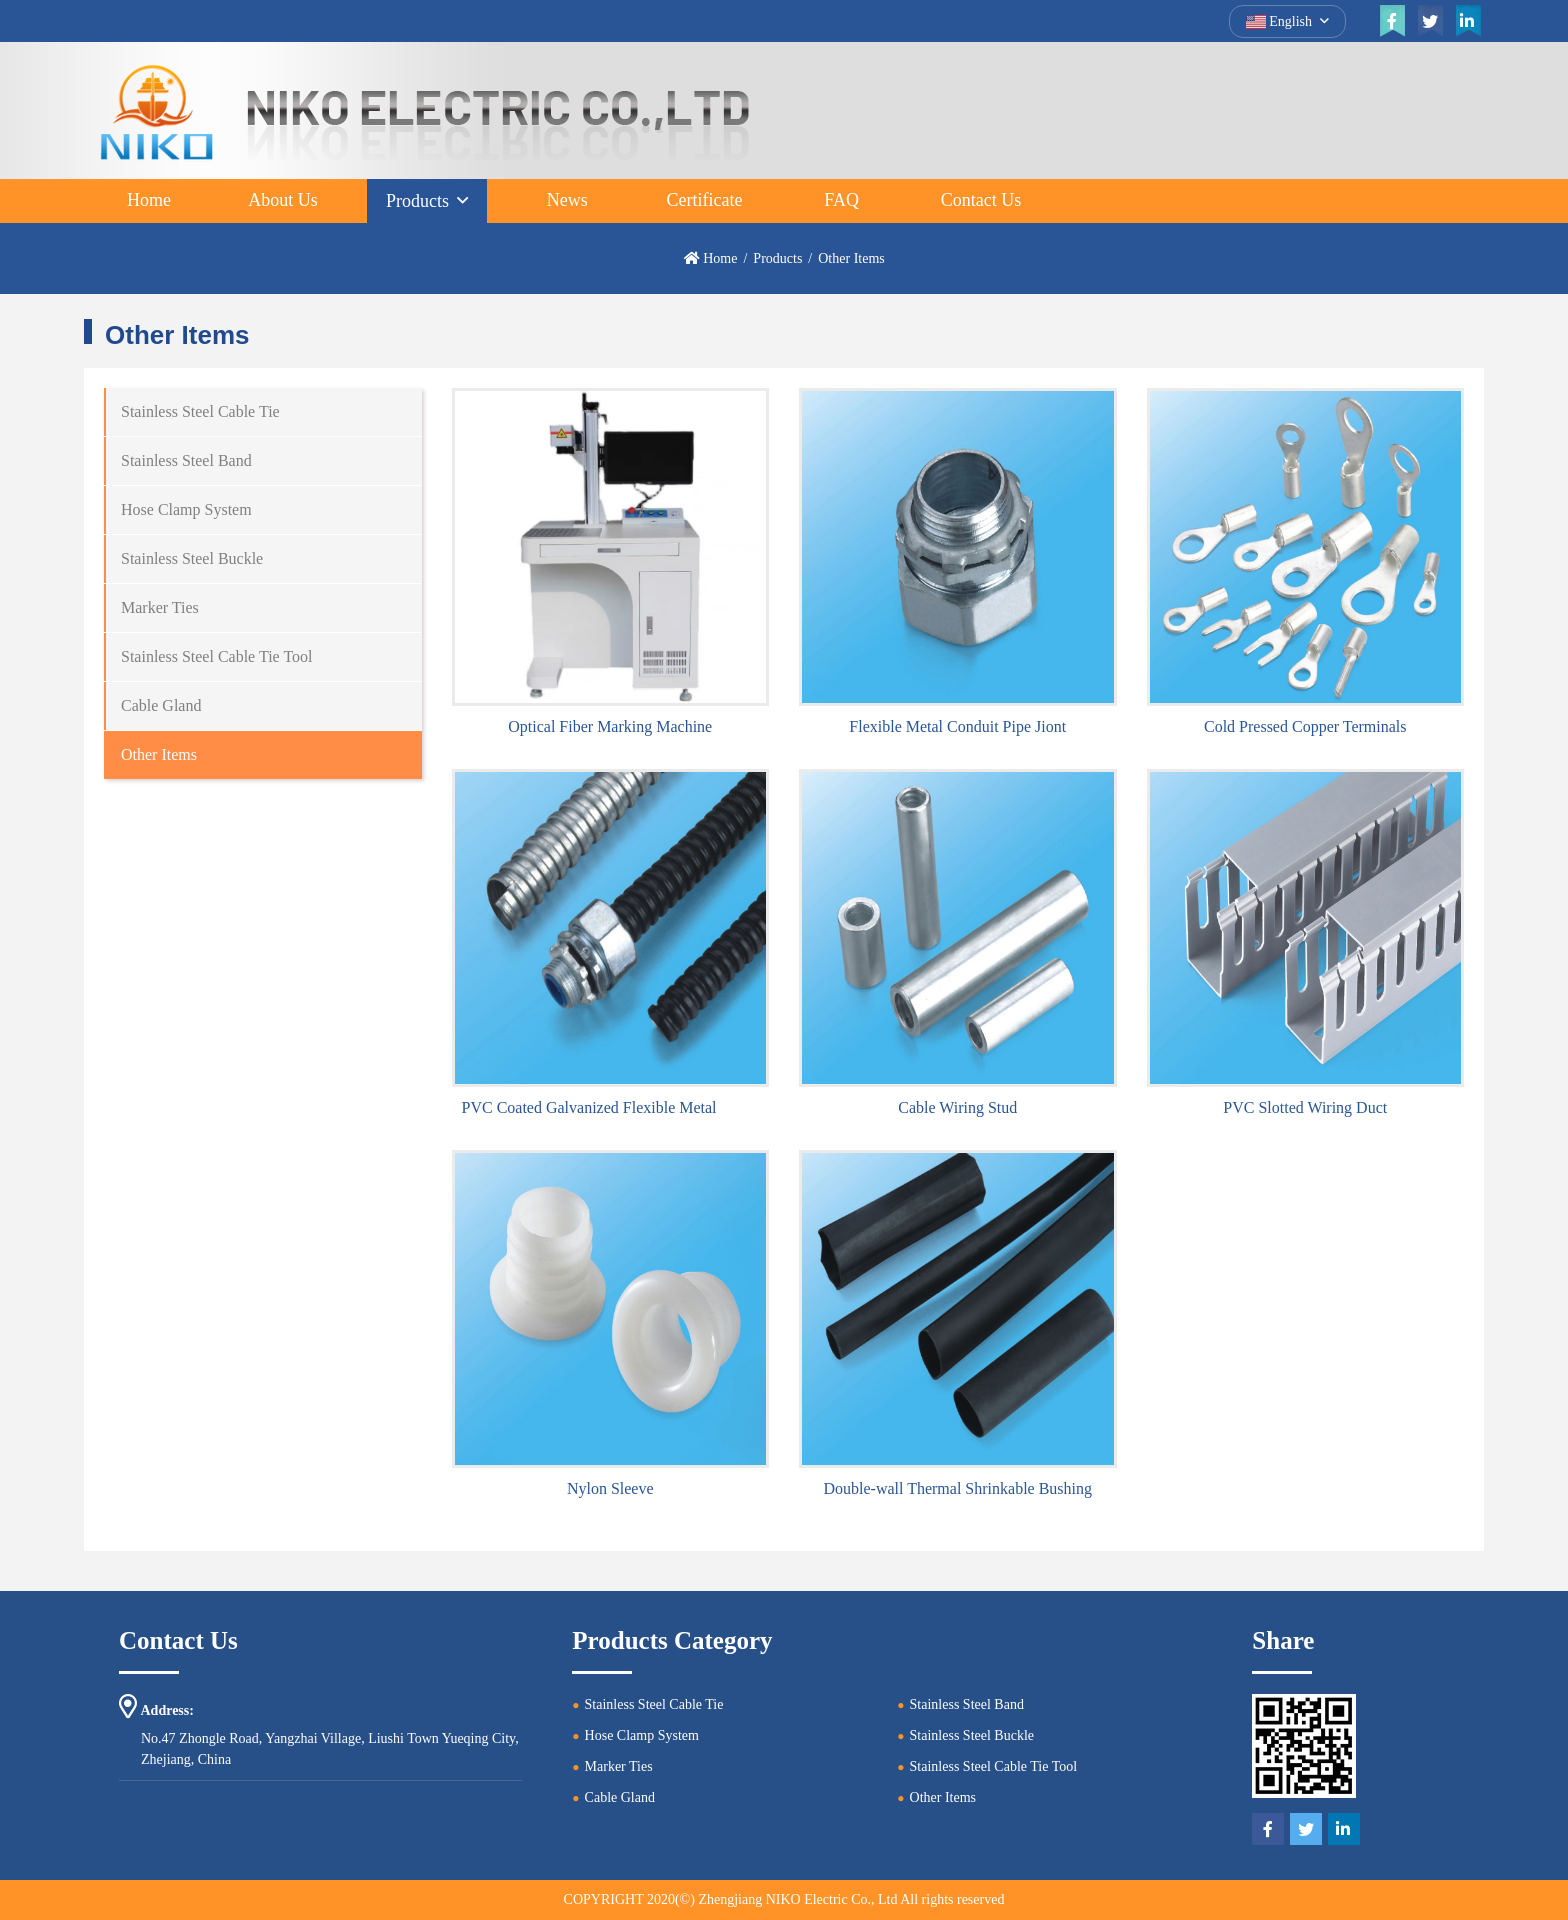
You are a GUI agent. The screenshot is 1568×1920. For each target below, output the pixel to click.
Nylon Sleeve (610, 1488)
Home (149, 200)
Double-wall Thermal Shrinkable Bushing (957, 1488)
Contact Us (981, 200)
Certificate (704, 200)
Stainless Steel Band (186, 460)
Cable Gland (161, 705)
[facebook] (1392, 21)
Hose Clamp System (186, 509)
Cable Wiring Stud (957, 1107)
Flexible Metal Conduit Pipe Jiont (957, 726)
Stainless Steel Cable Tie (200, 411)
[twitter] (1430, 21)
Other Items (159, 754)
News (567, 200)
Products (417, 201)
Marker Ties (160, 607)
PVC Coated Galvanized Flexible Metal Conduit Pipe (633, 1107)
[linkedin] (1468, 21)
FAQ (841, 200)
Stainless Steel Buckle (192, 558)
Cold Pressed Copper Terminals (1305, 726)
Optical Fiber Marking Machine (610, 726)
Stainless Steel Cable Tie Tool (216, 656)
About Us (283, 200)
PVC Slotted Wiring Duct (1305, 1107)
